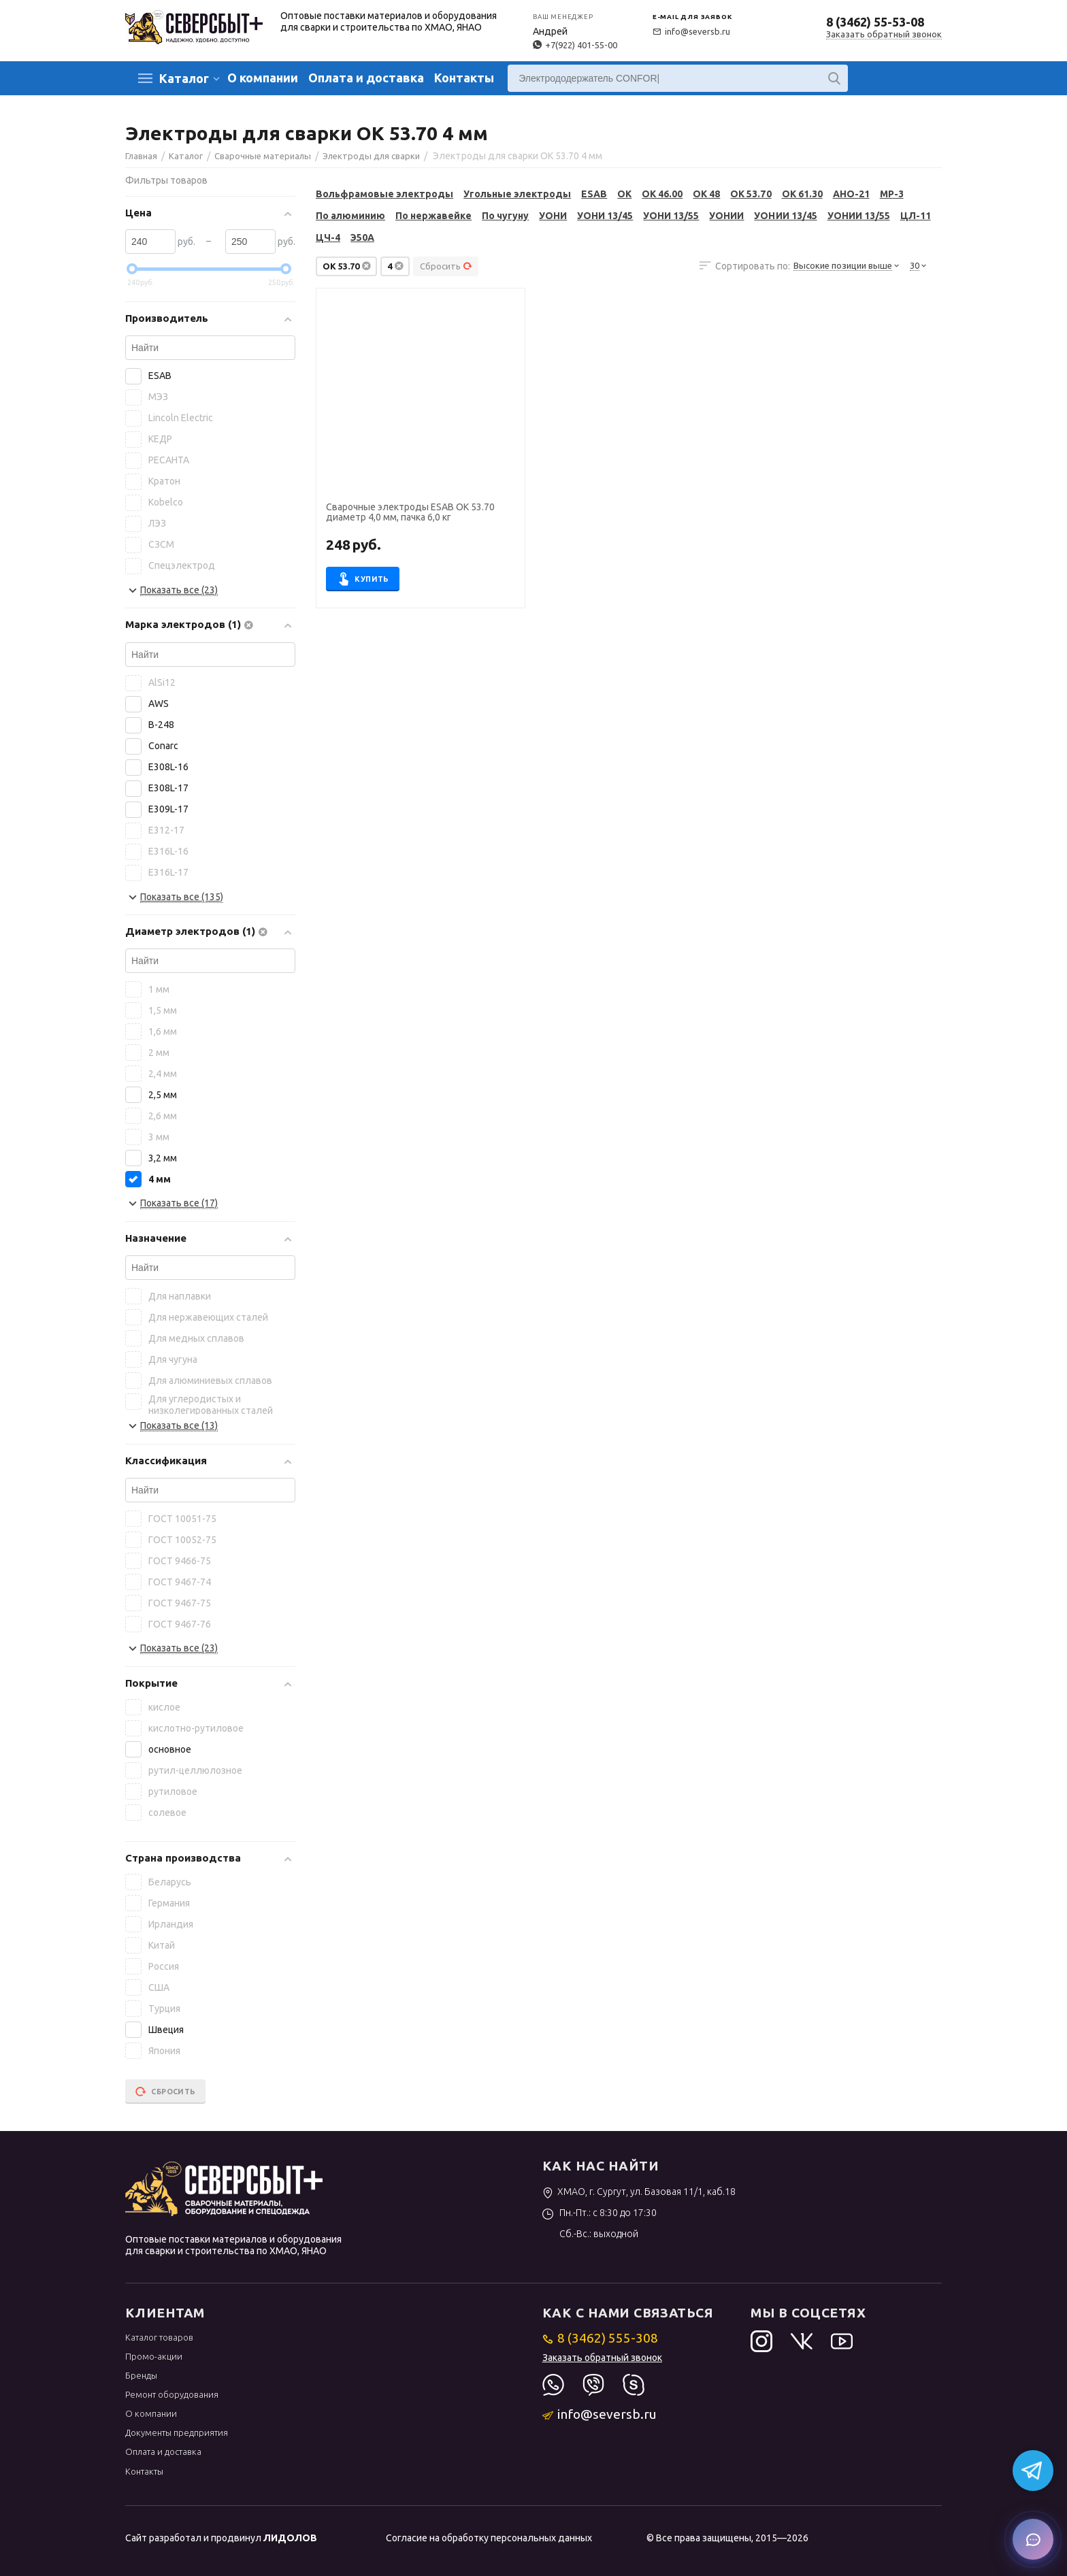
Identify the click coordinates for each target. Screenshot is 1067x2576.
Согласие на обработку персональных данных (489, 2537)
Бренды (141, 2375)
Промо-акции (153, 2356)
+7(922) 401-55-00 (575, 45)
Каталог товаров (159, 2337)
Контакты (464, 77)
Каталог (184, 78)
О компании (262, 77)
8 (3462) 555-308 (600, 2337)
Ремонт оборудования (171, 2394)
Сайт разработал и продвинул (221, 2537)
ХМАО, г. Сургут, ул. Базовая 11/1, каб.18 (639, 2191)
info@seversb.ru (691, 31)
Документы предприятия (176, 2432)
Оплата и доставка (366, 77)
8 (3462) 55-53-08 (875, 22)
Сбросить (446, 266)
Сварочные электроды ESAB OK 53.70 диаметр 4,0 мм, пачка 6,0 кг (410, 512)
